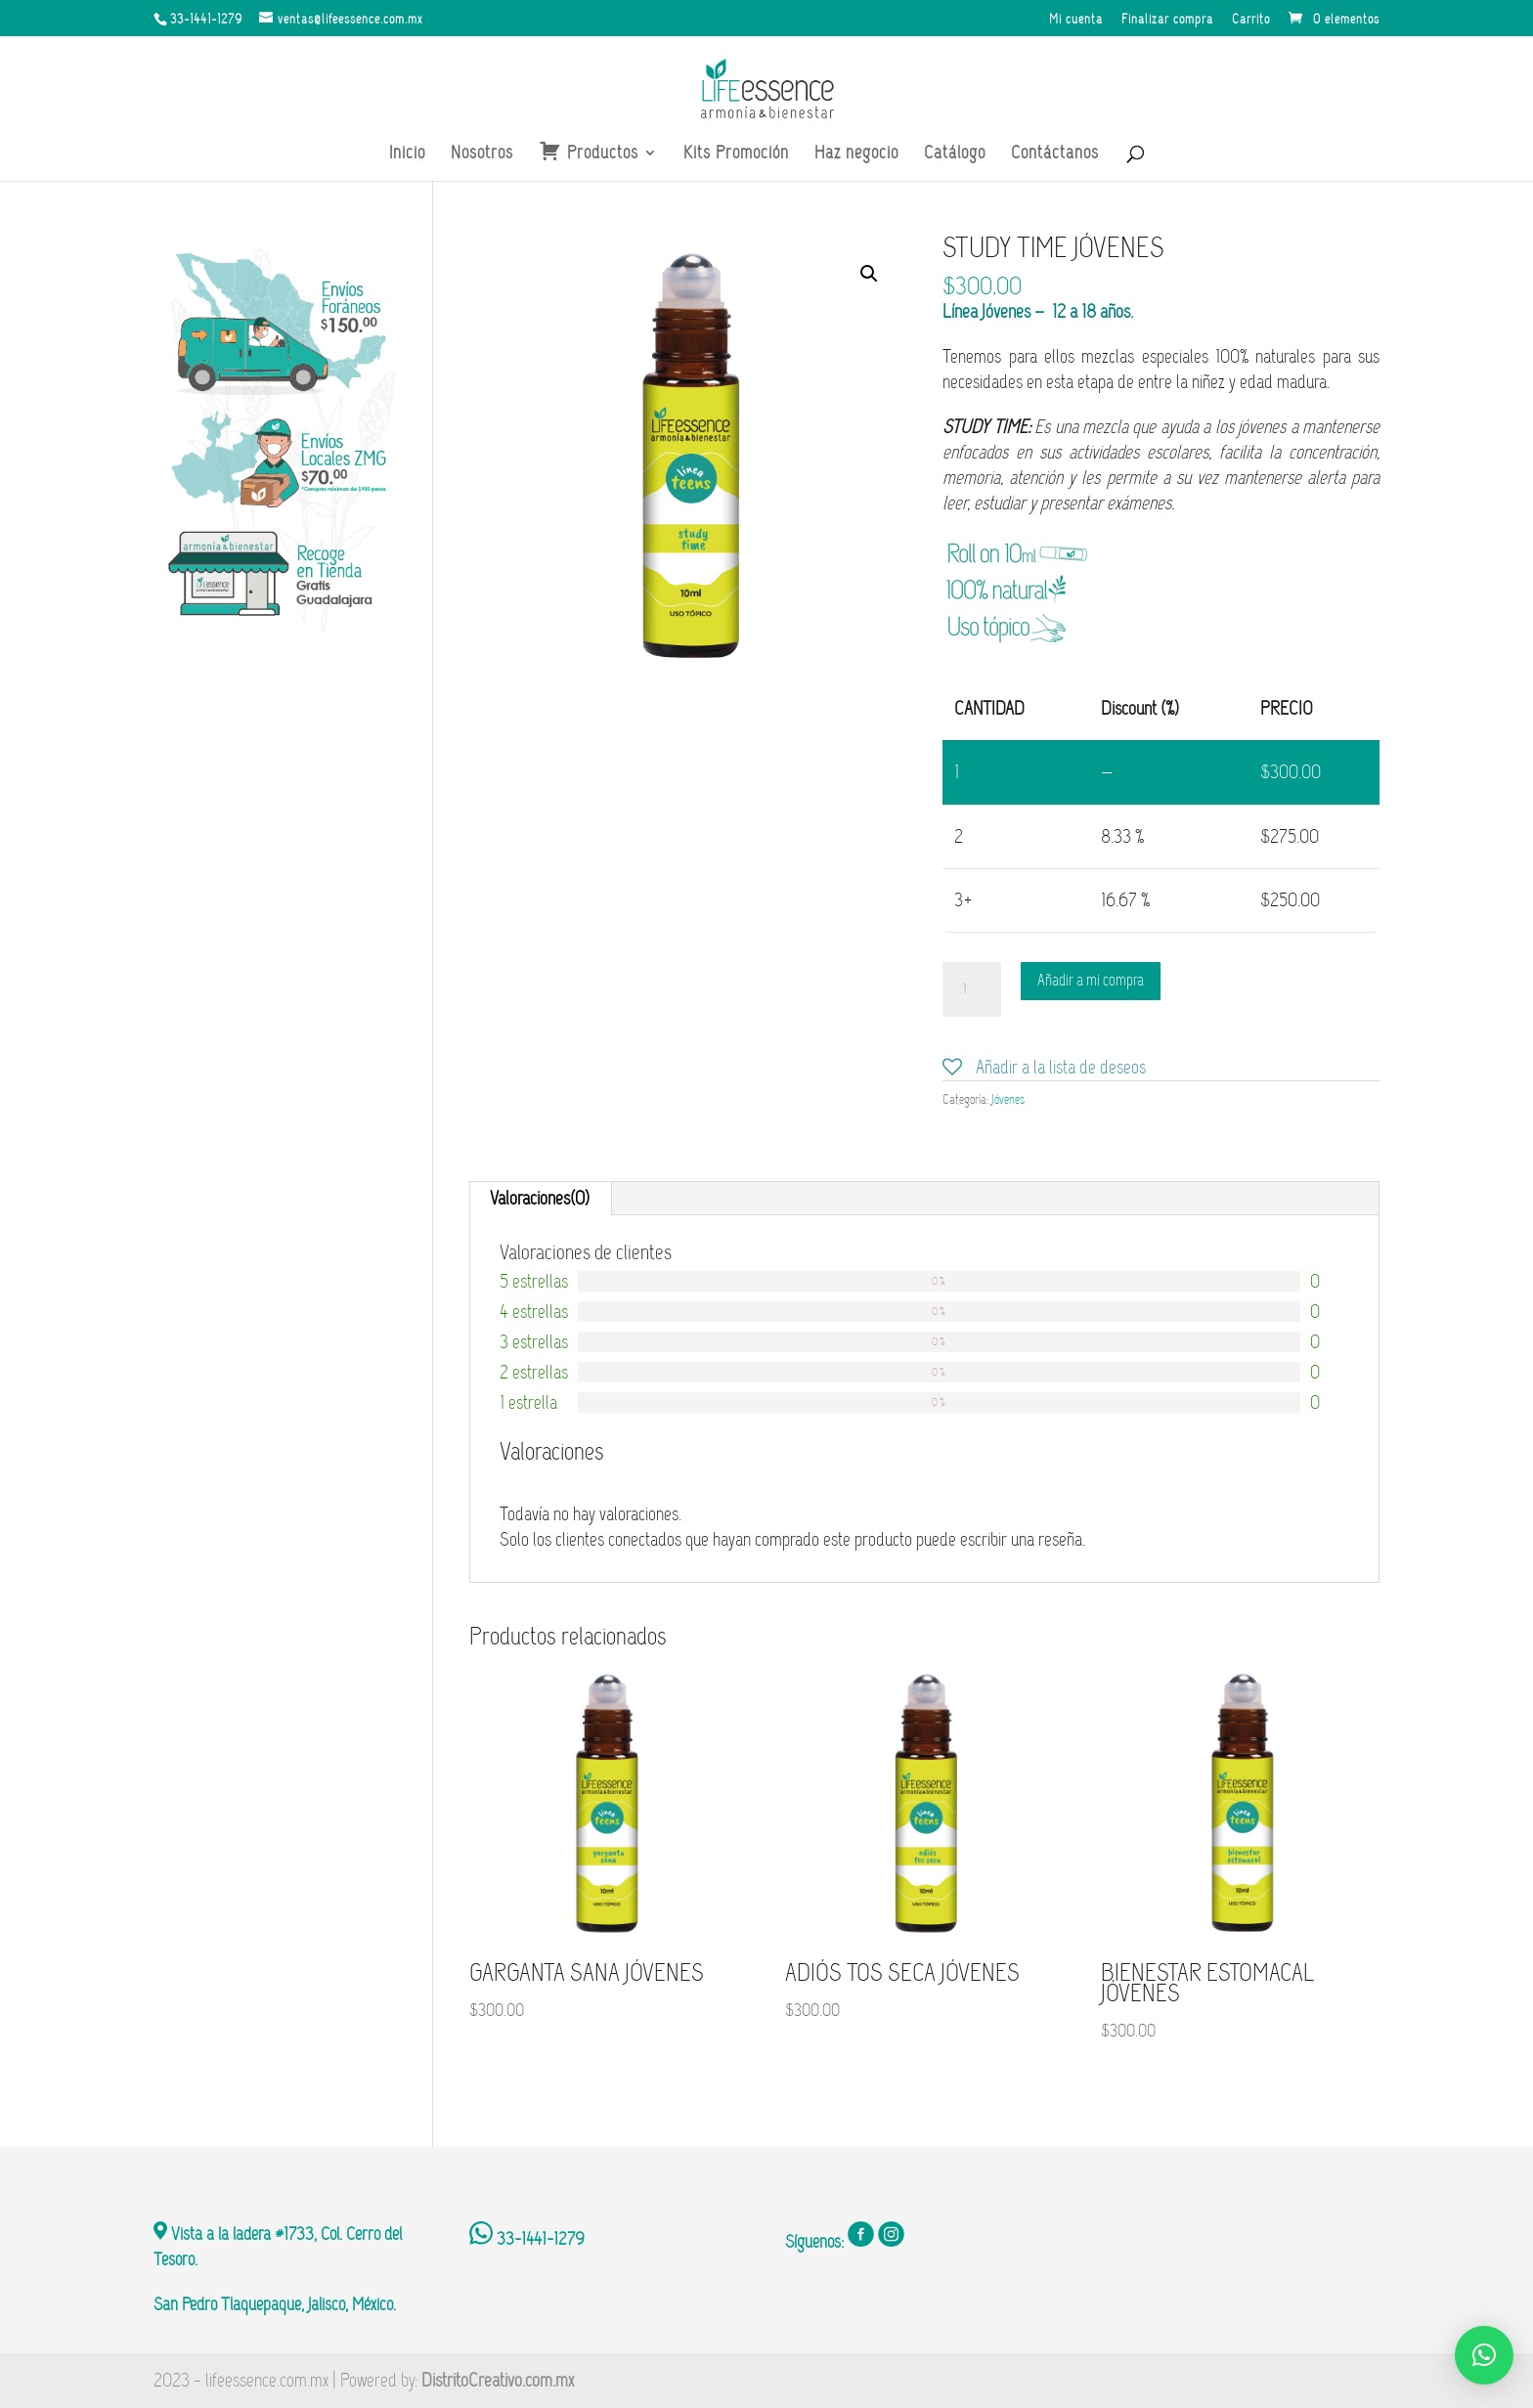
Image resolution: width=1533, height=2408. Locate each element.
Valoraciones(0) (540, 1198)
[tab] (540, 1198)
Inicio (407, 154)
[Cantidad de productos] (971, 989)
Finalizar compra (1167, 20)
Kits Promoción (736, 154)
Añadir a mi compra (1090, 980)
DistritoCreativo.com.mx (497, 2380)
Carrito (1251, 20)
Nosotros (482, 154)
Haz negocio (856, 154)
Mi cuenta (1076, 20)
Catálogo (955, 154)
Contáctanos (1055, 154)
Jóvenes (1008, 1099)
